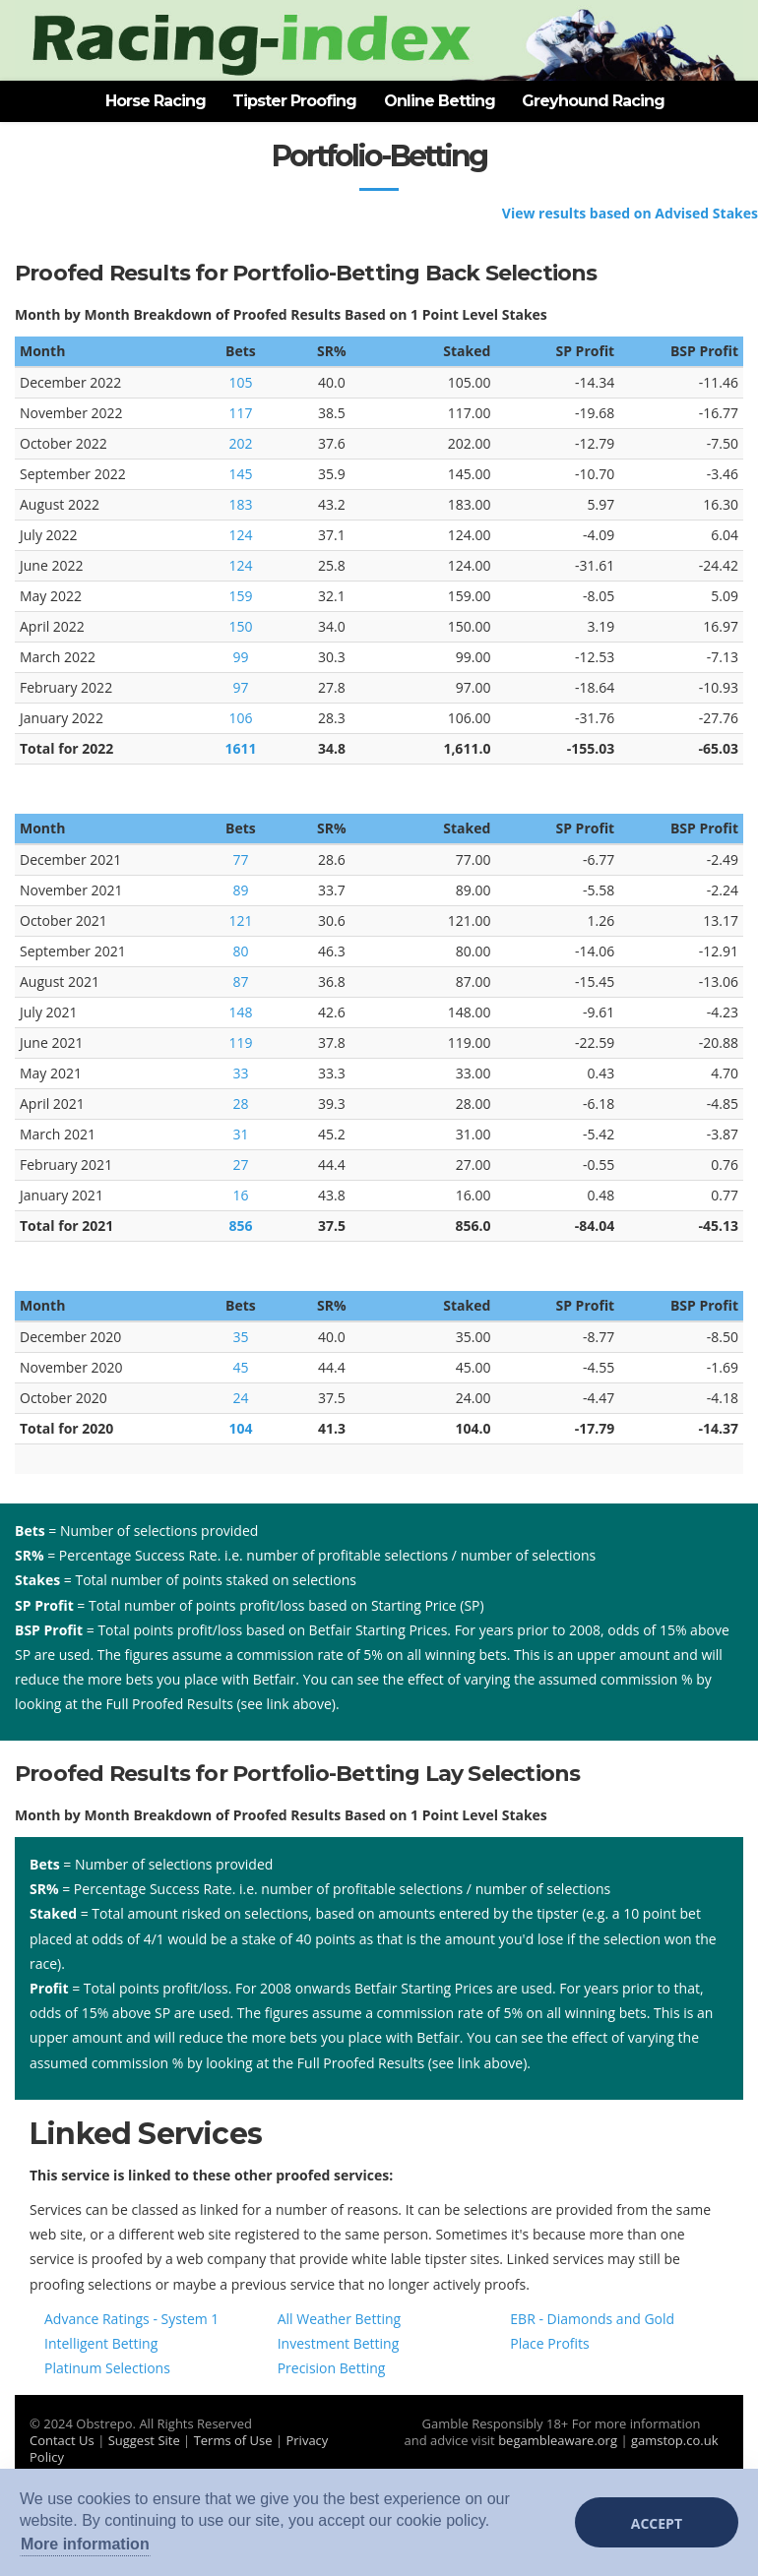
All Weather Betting (340, 2318)
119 (240, 1042)
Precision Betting (332, 2368)
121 (240, 920)
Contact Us (62, 2440)
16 (240, 1195)
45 (240, 1367)
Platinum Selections (107, 2368)
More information (85, 2544)
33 (240, 1073)
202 (240, 443)
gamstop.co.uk (675, 2440)
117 (240, 412)
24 (240, 1397)
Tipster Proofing (294, 101)
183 (240, 504)
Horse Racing (155, 101)
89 (240, 890)
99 (240, 656)
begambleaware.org (557, 2440)
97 (240, 687)
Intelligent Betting (101, 2343)
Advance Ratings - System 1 (131, 2318)
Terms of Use (233, 2440)
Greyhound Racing (593, 101)
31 (240, 1134)
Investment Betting (339, 2343)
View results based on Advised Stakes (630, 213)
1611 (240, 748)
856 (240, 1225)
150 (240, 626)
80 (240, 951)
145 (240, 473)
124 (240, 534)
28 (240, 1103)
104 (240, 1428)
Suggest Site (144, 2440)
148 (240, 1012)
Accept (656, 2523)
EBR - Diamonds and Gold (592, 2318)
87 (240, 981)
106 (240, 717)
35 (240, 1336)
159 (240, 595)
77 (240, 859)
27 (240, 1164)
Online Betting (439, 101)
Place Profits (549, 2343)
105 (240, 382)
